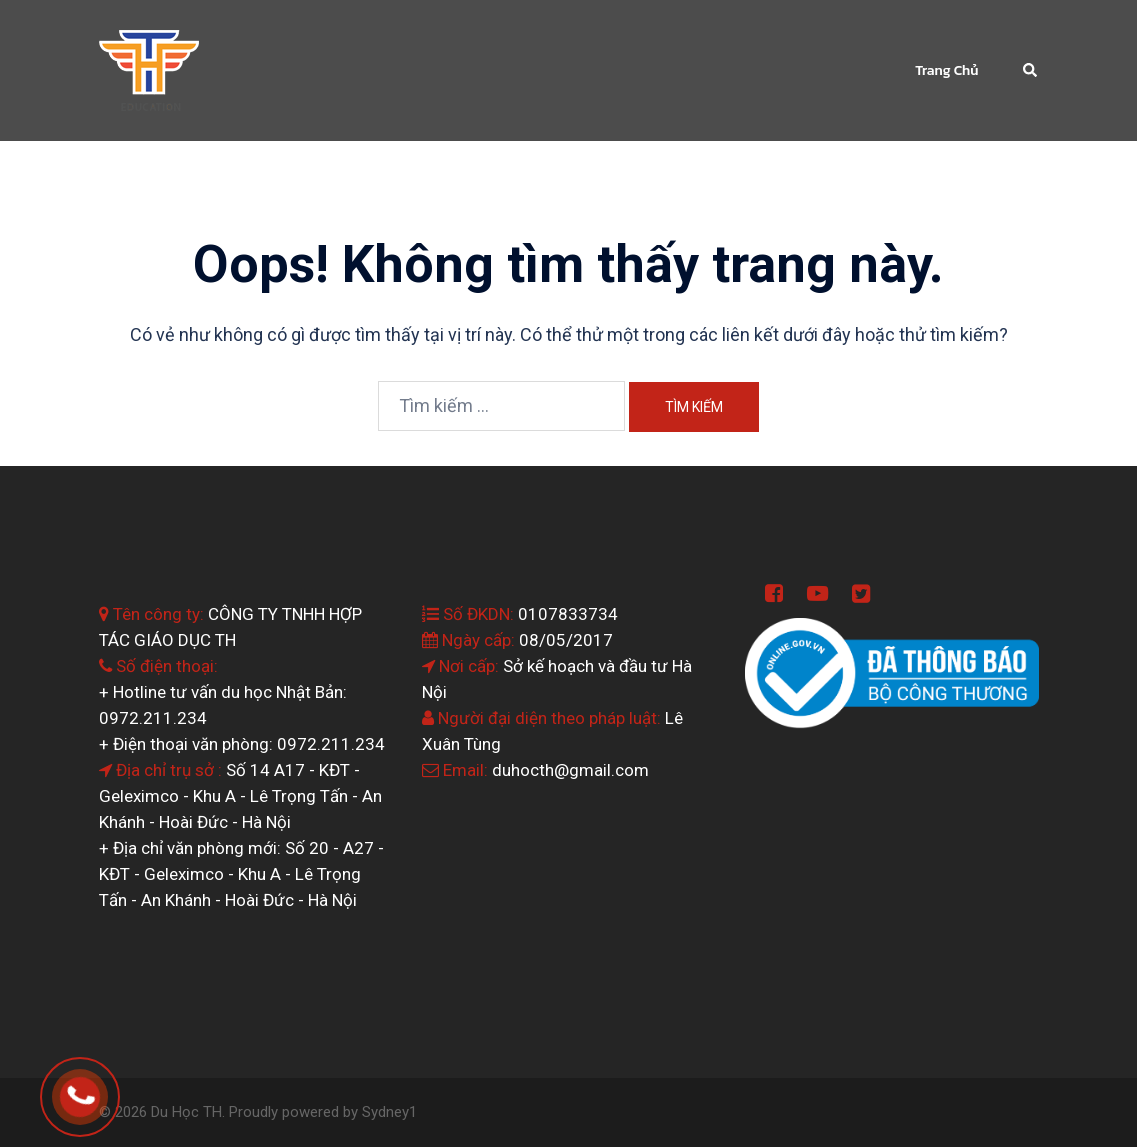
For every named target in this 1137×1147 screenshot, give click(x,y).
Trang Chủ (946, 70)
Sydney (385, 1112)
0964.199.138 (107, 1088)
